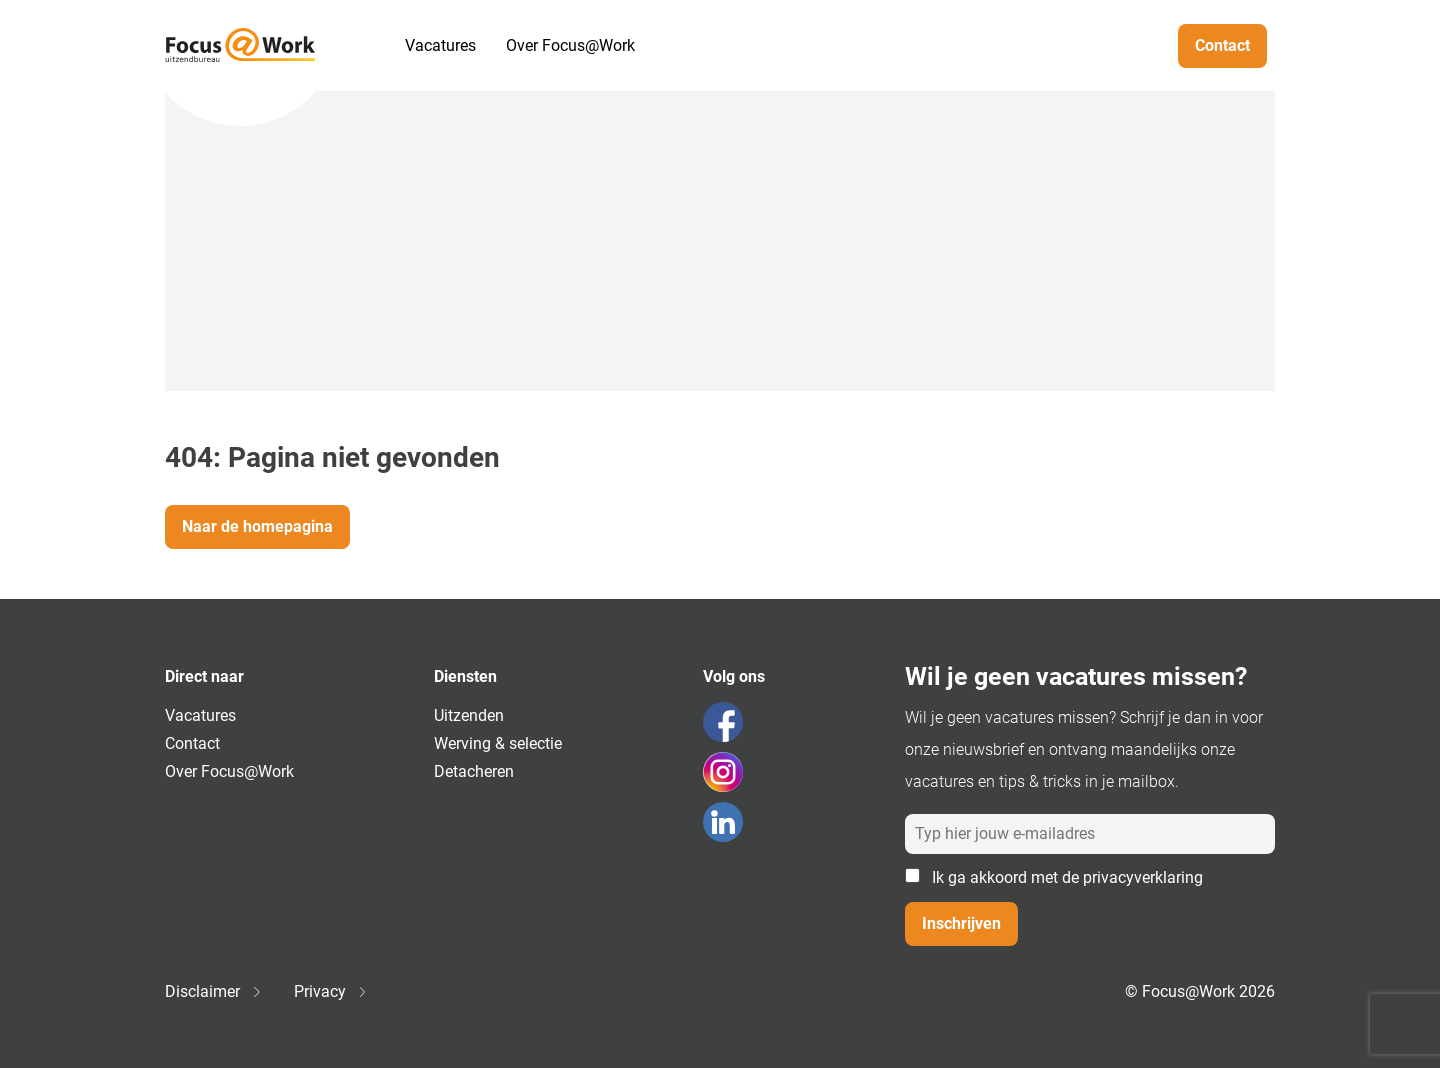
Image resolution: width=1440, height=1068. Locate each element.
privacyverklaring (1143, 877)
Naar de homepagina (257, 526)
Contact (1222, 45)
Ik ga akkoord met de (1054, 877)
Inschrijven (961, 923)
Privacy (330, 991)
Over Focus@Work (570, 45)
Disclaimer (212, 991)
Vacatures (440, 45)
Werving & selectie (498, 743)
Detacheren (474, 771)
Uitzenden (469, 715)
